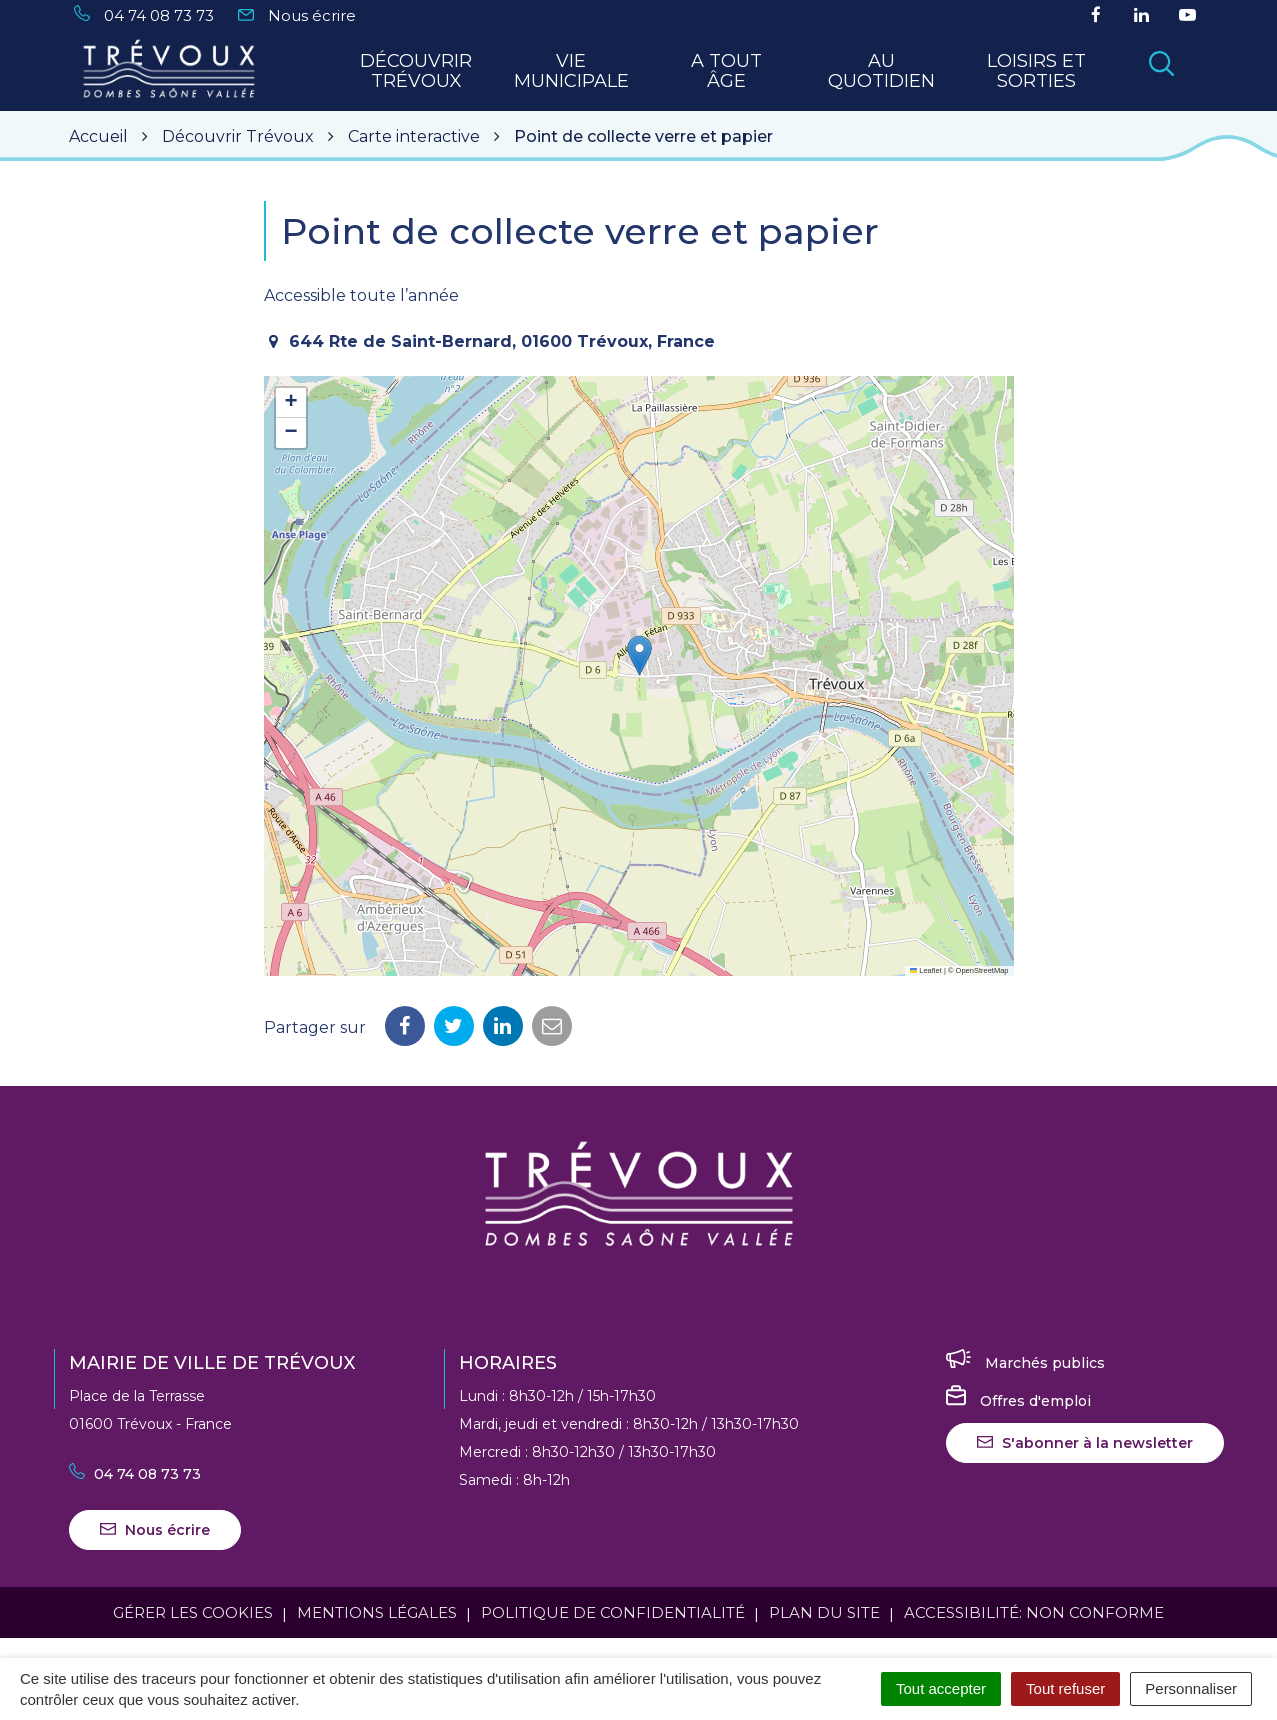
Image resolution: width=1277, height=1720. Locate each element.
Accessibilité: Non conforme (1034, 1612)
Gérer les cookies (193, 1612)
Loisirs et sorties (1036, 71)
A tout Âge (726, 71)
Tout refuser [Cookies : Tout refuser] (1065, 1688)
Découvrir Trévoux (416, 71)
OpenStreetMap (982, 970)
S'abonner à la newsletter (1085, 1443)
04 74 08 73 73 (135, 1474)
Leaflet (926, 970)
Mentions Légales (377, 1612)
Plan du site (824, 1612)
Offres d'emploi (1018, 1401)
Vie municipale (571, 71)
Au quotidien (881, 71)
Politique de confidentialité (613, 1612)
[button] (639, 655)
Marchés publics (1025, 1363)
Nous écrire (155, 1530)
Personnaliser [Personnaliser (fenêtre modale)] (1191, 1688)
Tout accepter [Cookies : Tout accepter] (941, 1688)
